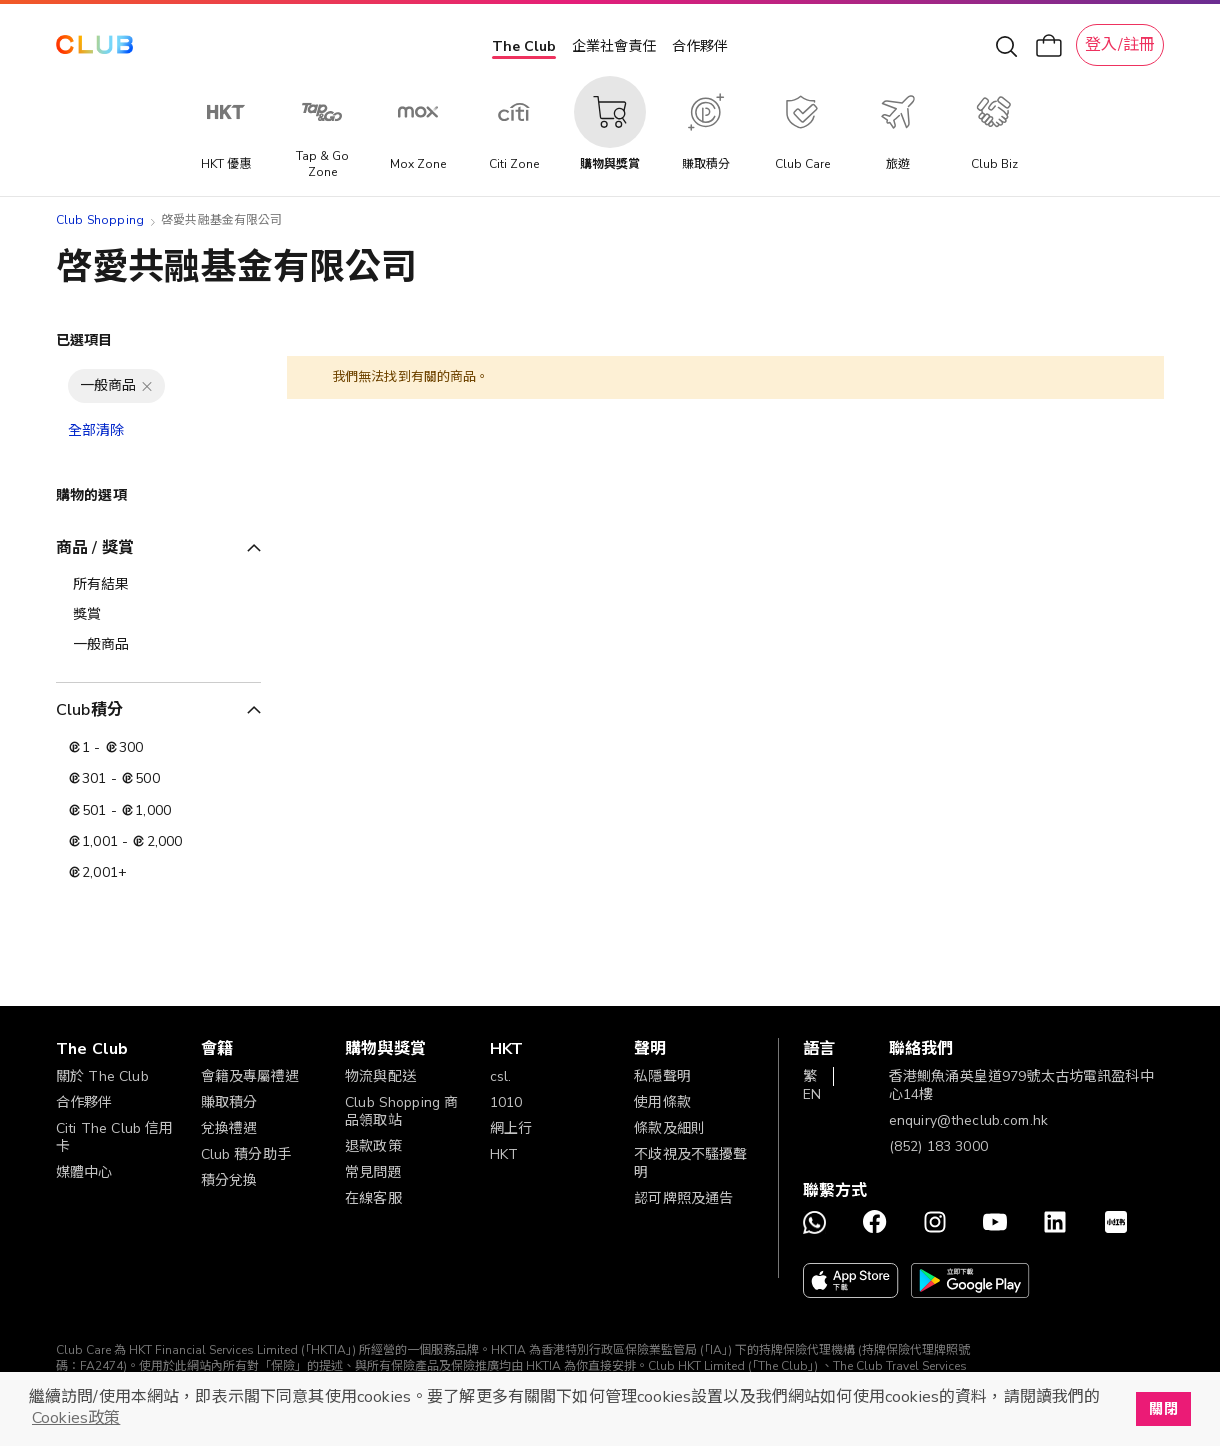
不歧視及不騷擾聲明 (690, 1163)
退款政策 (373, 1146)
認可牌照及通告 (683, 1198)
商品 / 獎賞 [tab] (95, 548)
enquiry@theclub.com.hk (968, 1120)
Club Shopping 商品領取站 (401, 1111)
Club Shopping (100, 220)
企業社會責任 (614, 46)
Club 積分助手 (246, 1154)
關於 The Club (102, 1076)
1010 (506, 1102)
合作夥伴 (700, 46)
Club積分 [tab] (89, 710)
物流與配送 (380, 1076)
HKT (504, 1154)
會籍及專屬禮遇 (250, 1076)
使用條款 (662, 1102)
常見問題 (373, 1172)
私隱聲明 (662, 1076)
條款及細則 (669, 1128)
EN (812, 1094)
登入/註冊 (1120, 45)
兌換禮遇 (229, 1128)
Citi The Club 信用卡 (114, 1137)
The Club (524, 46)
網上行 (511, 1128)
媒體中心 (84, 1172)
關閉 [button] (1163, 1409)
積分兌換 (229, 1180)
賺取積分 (229, 1102)
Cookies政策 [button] (76, 1418)
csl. (501, 1076)
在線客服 (373, 1198)
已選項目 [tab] (84, 340)
